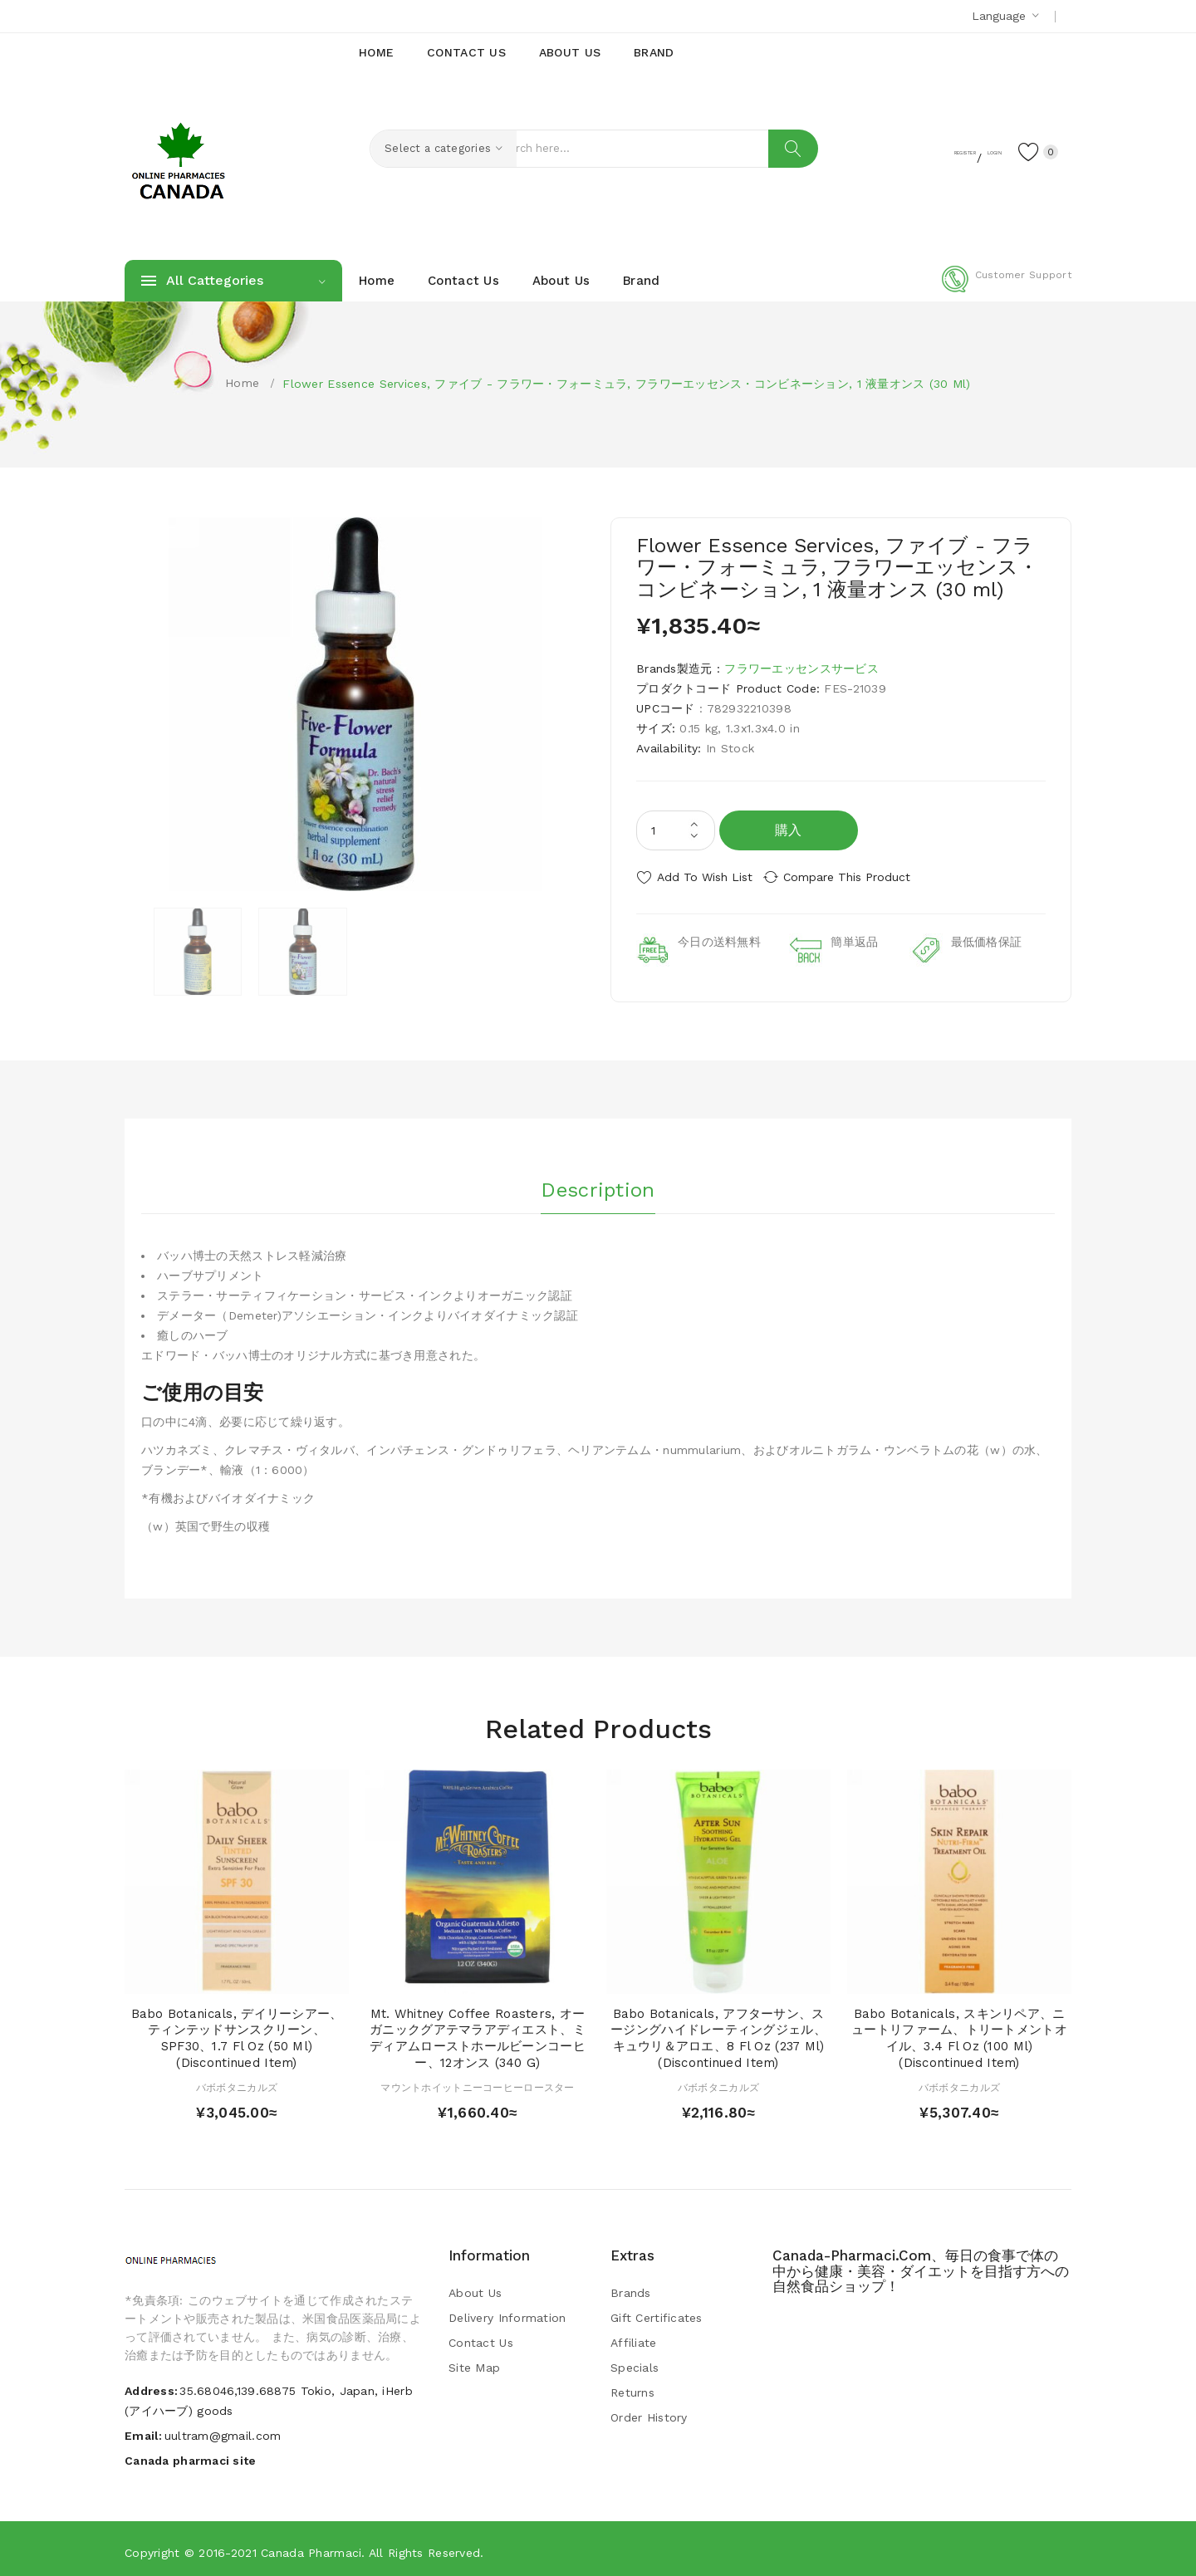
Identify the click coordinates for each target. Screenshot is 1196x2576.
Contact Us (480, 2336)
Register (905, 150)
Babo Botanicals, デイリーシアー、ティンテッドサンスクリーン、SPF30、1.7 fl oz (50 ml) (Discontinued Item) (237, 2032)
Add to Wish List (704, 877)
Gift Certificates (656, 2312)
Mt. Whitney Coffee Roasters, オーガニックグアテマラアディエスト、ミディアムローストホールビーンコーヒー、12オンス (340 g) (478, 2032)
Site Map (474, 2361)
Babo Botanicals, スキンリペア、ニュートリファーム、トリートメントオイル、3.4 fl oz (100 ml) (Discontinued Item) (959, 2032)
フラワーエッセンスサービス (801, 668)
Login (968, 150)
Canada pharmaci (311, 2547)
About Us (475, 2287)
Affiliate (633, 2336)
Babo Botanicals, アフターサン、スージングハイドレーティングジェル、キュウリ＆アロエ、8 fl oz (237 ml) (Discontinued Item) (718, 2032)
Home (242, 382)
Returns (632, 2386)
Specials (634, 2361)
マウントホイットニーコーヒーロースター (477, 2082)
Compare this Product (860, 877)
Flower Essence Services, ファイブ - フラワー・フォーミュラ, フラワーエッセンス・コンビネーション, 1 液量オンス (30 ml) (626, 383)
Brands (630, 2287)
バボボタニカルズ (236, 2082)
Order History (649, 2411)
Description (597, 1180)
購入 (788, 830)
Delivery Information (507, 2312)
